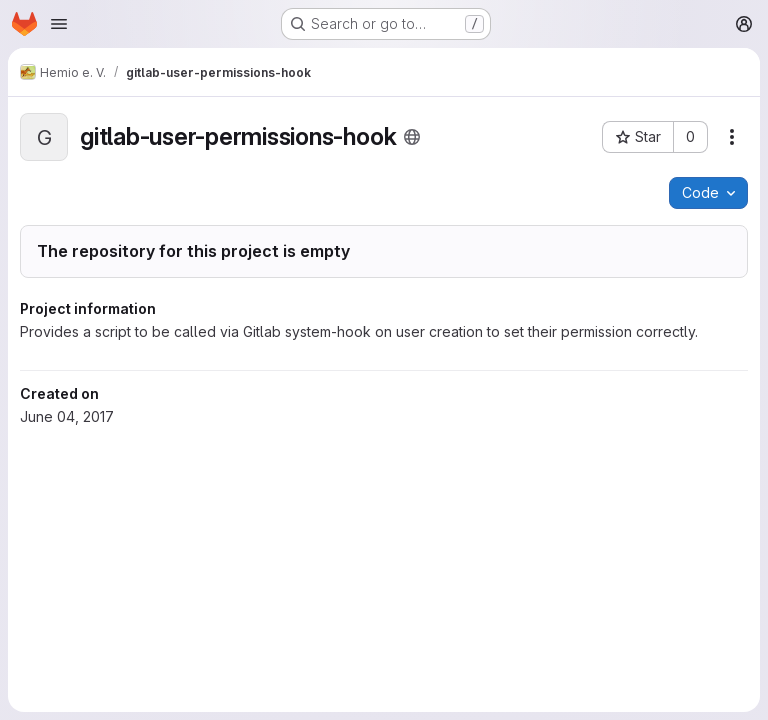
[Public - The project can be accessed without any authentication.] (412, 137)
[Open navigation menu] (59, 24)
